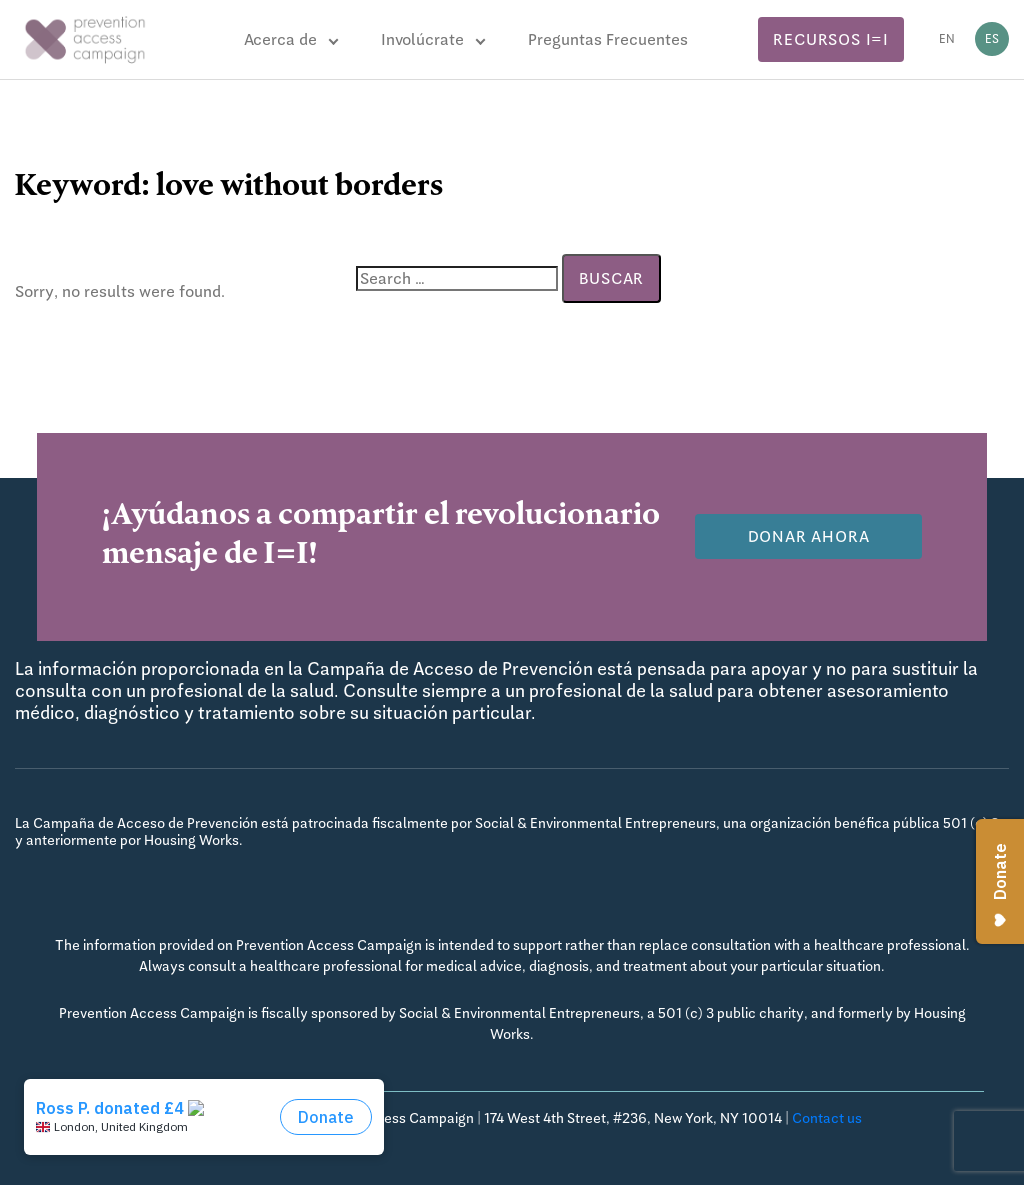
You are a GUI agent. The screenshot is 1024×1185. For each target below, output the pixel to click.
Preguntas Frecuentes (608, 39)
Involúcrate (422, 39)
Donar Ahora (809, 536)
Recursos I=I (831, 39)
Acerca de (280, 39)
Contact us (827, 1118)
